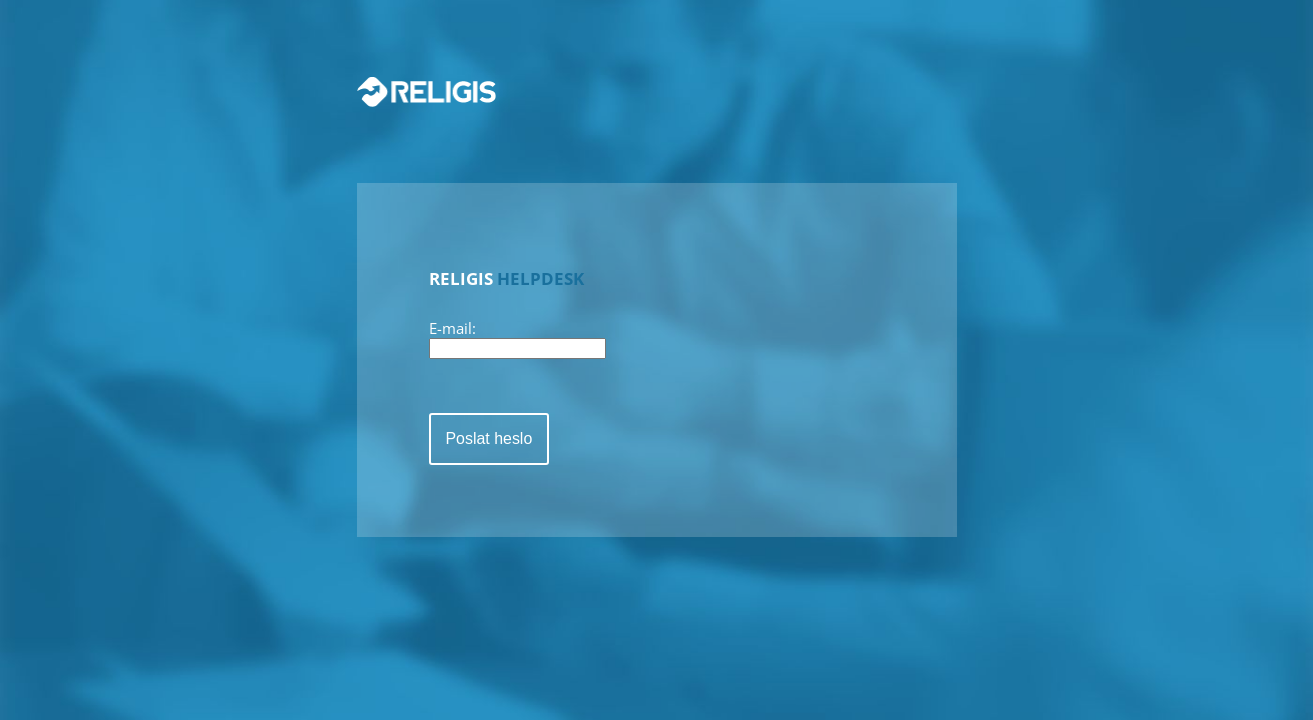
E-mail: (452, 328)
